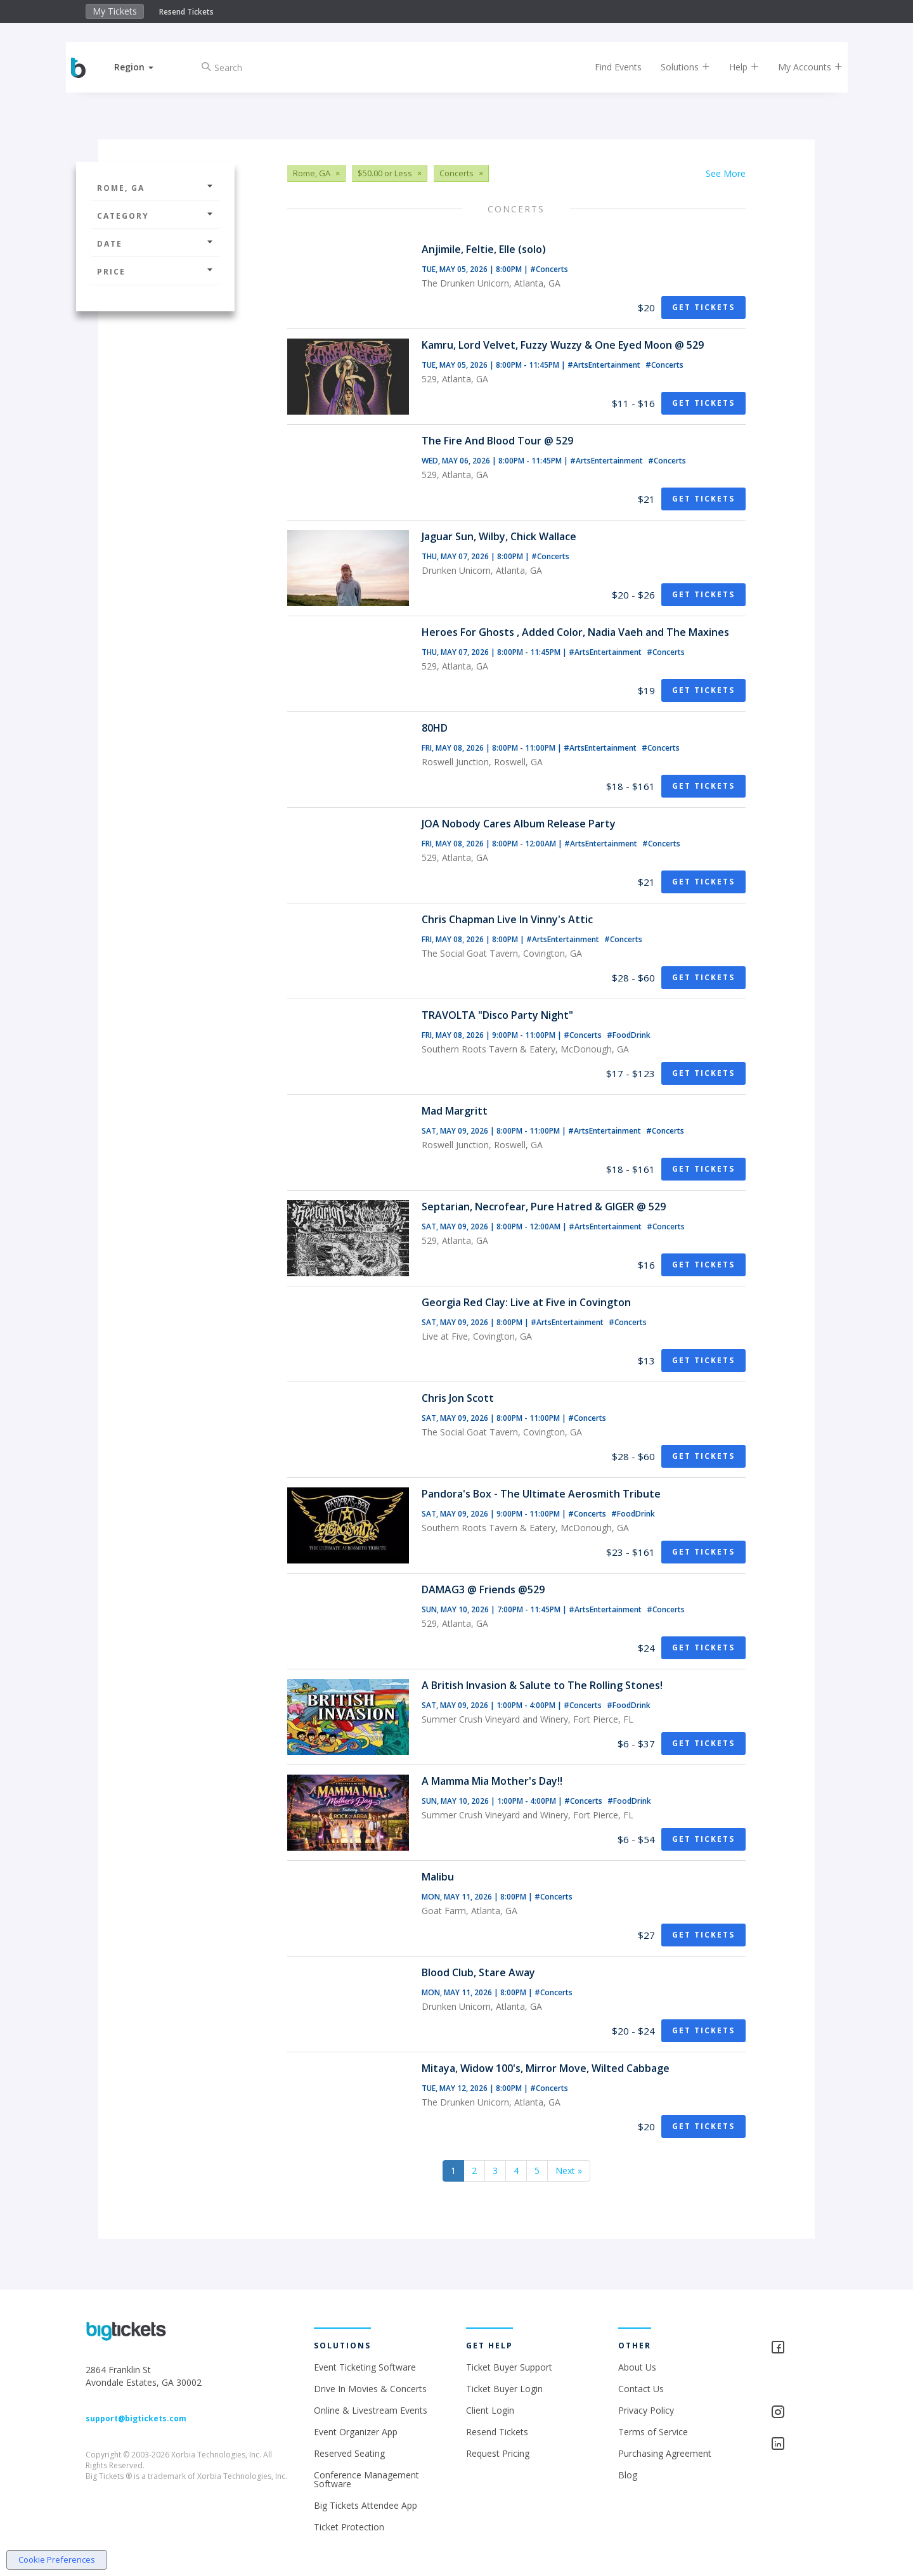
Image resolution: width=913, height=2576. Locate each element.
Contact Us (641, 2389)
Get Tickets (703, 307)
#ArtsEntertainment (604, 364)
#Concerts (549, 269)
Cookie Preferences (56, 2559)
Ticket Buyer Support (509, 2367)
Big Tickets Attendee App (365, 2505)
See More (726, 173)
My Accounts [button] (803, 67)
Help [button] (737, 67)
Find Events (611, 67)
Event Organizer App (356, 2432)
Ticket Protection (349, 2527)
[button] (141, 67)
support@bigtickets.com (136, 2418)
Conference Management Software (366, 2479)
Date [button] (155, 243)
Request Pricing (497, 2453)
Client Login (490, 2410)
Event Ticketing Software (365, 2367)
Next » (568, 2171)
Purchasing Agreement (664, 2453)
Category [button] (155, 215)
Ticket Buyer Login (504, 2389)
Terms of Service (653, 2432)
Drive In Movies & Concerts (370, 2389)
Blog (627, 2475)
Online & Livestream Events (370, 2410)
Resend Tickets (186, 11)
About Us (637, 2367)
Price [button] (155, 271)
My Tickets (115, 11)
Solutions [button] (678, 67)
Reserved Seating (349, 2453)
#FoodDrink (629, 1035)
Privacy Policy (646, 2410)
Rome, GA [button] (155, 188)
